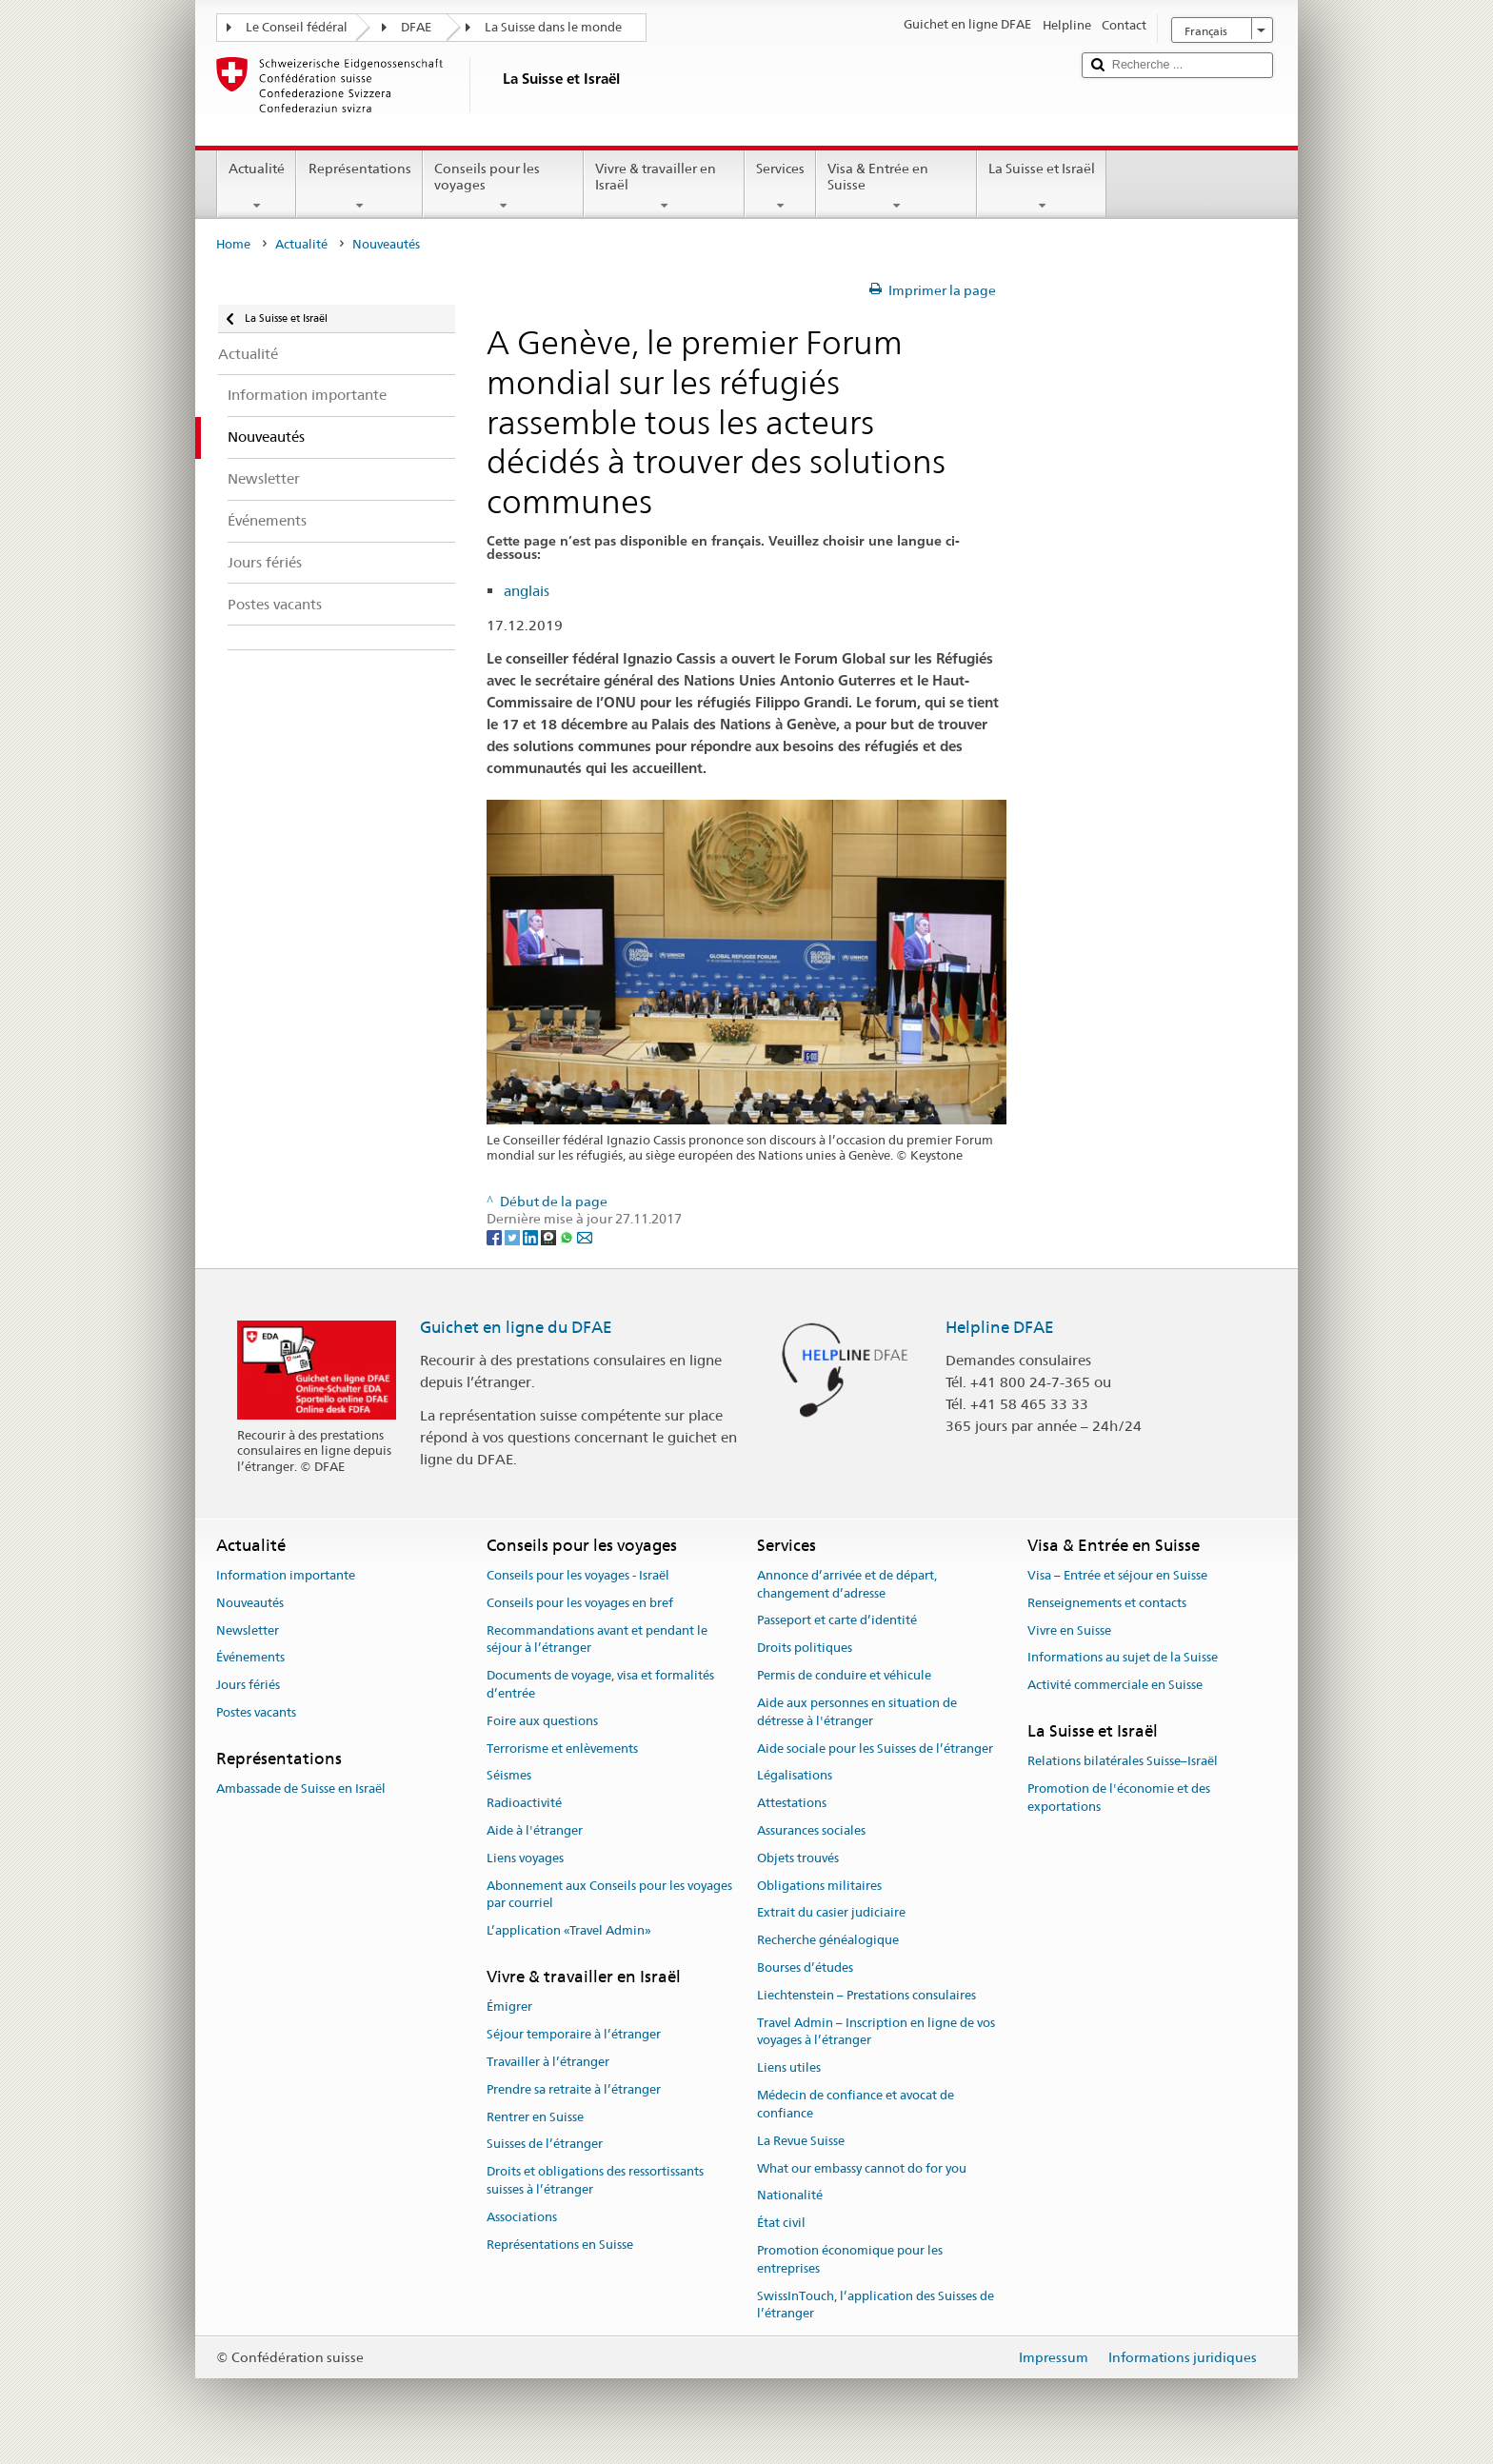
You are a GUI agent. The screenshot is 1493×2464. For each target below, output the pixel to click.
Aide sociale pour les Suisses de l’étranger (875, 1748)
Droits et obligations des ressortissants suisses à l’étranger (595, 2180)
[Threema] (550, 1236)
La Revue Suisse (801, 2141)
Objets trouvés (798, 1858)
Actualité (256, 186)
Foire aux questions (542, 1721)
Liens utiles (789, 2068)
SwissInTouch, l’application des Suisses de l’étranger (875, 2305)
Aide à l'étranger (535, 1830)
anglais (526, 591)
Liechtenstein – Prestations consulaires (866, 1995)
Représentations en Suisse (560, 2244)
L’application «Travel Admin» (569, 1930)
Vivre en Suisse (1069, 1630)
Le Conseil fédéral (297, 27)
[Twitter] (514, 1236)
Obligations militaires (819, 1885)
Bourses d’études (805, 1967)
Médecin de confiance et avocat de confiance (855, 2104)
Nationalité (790, 2196)
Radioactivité (524, 1803)
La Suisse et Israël (1041, 186)
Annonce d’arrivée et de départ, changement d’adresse (847, 1584)
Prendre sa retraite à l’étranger (574, 2089)
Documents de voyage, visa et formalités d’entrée (600, 1684)
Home (233, 244)
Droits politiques (804, 1648)
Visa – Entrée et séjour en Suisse (1117, 1575)
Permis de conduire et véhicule (844, 1675)
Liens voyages (525, 1858)
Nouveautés (250, 1603)
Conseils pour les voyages (503, 186)
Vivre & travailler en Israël (664, 186)
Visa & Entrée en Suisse (896, 186)
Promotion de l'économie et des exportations (1118, 1797)
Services (780, 186)
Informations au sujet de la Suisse (1122, 1658)
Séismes (509, 1776)
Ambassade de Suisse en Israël (301, 1788)
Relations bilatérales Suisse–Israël (1122, 1761)
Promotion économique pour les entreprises (850, 2259)
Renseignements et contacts (1106, 1603)
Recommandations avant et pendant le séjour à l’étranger (597, 1639)
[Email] (584, 1236)
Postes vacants (256, 1712)
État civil (781, 2223)
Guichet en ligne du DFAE (516, 1327)
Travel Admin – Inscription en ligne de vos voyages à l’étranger (876, 2032)
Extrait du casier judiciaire (831, 1913)
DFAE (416, 27)
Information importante (285, 1575)
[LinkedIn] (532, 1236)
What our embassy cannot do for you (861, 2168)
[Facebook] (496, 1236)
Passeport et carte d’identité (837, 1621)
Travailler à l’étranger (548, 2062)
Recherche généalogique (828, 1940)
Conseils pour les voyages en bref (580, 1603)
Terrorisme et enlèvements (562, 1748)
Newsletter (247, 1630)
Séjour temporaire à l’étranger (574, 2034)
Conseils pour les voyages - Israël (578, 1575)
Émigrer (509, 2007)
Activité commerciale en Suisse (1115, 1685)
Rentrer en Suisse (535, 2117)
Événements (250, 1658)
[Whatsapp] (568, 1236)
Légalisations (794, 1776)
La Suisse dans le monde (553, 27)
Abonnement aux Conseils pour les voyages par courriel (609, 1894)
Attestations (791, 1803)
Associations (522, 2217)
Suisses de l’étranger (545, 2144)
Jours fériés (248, 1685)
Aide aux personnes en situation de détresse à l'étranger (857, 1712)
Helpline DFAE (1000, 1327)
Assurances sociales (811, 1830)
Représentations (359, 186)
